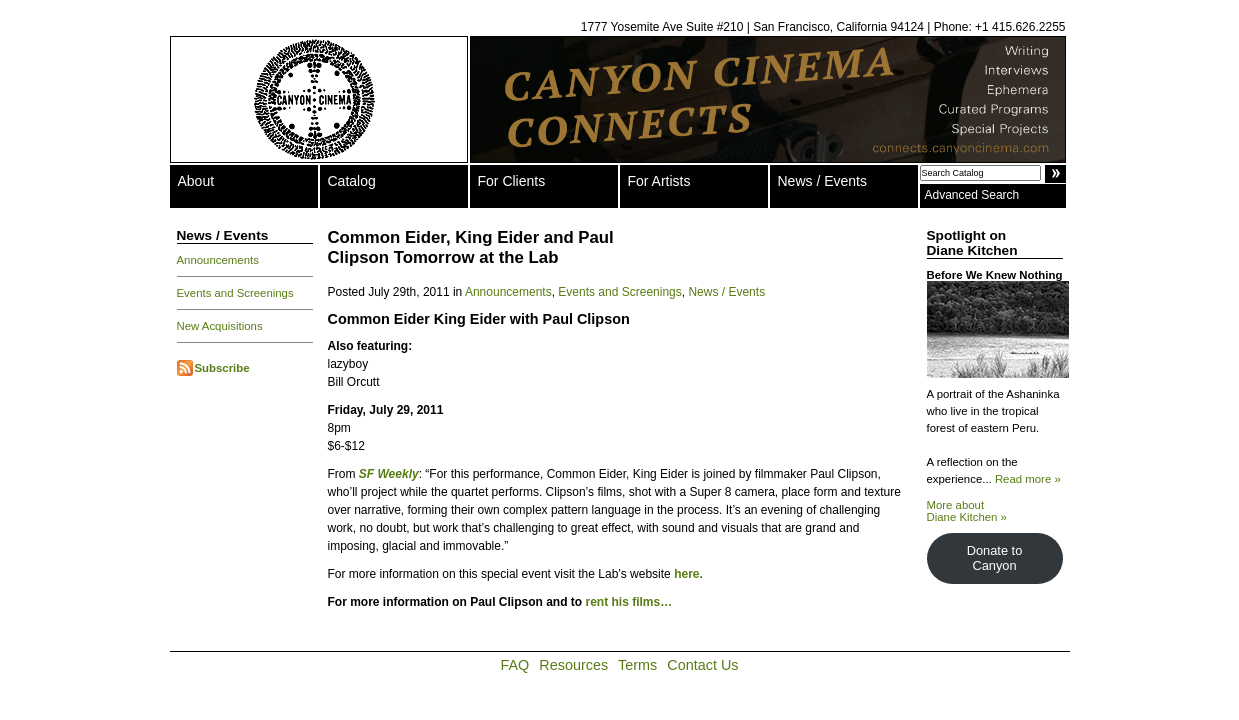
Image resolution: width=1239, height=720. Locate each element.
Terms (637, 665)
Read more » (1028, 479)
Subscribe (222, 368)
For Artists (659, 181)
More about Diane (967, 511)
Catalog (352, 181)
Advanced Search (972, 195)
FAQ (515, 665)
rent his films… (629, 602)
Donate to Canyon (995, 558)
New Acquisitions (220, 326)
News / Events (822, 181)
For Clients (512, 181)
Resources (573, 665)
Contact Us (702, 665)
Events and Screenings (235, 293)
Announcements (218, 260)
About (196, 181)
